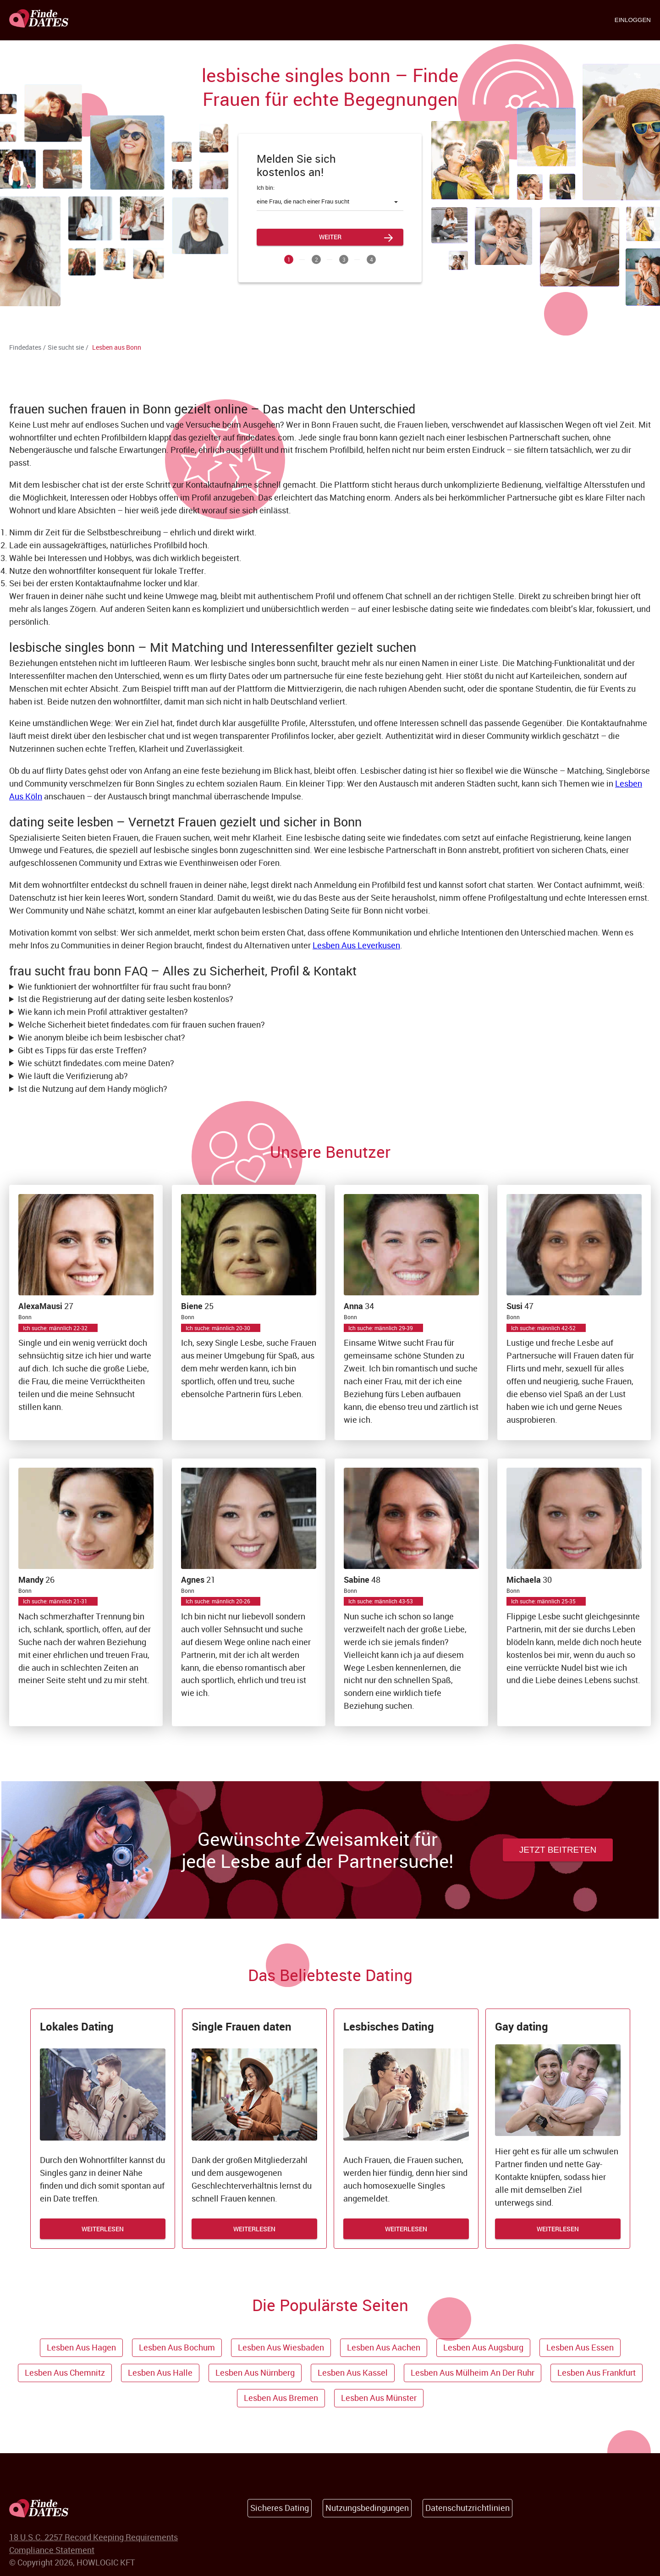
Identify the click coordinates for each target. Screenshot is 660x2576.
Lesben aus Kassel (353, 2372)
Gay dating (521, 2026)
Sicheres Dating (279, 2507)
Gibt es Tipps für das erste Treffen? (82, 1050)
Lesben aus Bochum (177, 2347)
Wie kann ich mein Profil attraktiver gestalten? (103, 1011)
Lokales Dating (77, 2026)
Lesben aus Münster (379, 2397)
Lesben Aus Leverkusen (356, 945)
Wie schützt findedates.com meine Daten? (96, 1062)
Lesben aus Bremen (281, 2397)
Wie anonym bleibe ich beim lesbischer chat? (101, 1037)
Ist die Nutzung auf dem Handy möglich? (92, 1088)
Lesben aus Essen (580, 2347)
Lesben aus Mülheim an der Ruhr (472, 2372)
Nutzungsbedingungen (367, 2507)
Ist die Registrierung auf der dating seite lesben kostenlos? (125, 998)
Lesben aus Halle (160, 2372)
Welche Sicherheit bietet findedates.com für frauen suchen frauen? (141, 1024)
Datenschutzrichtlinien (467, 2507)
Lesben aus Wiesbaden (281, 2347)
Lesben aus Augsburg (483, 2347)
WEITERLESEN (103, 2228)
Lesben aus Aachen (383, 2347)
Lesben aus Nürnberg (255, 2372)
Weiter (330, 236)
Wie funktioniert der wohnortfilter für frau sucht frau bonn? (124, 986)
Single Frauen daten (242, 2026)
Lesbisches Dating (388, 2026)
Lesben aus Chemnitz (65, 2372)
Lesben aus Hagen (81, 2347)
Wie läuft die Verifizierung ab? (73, 1075)
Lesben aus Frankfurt (596, 2372)
